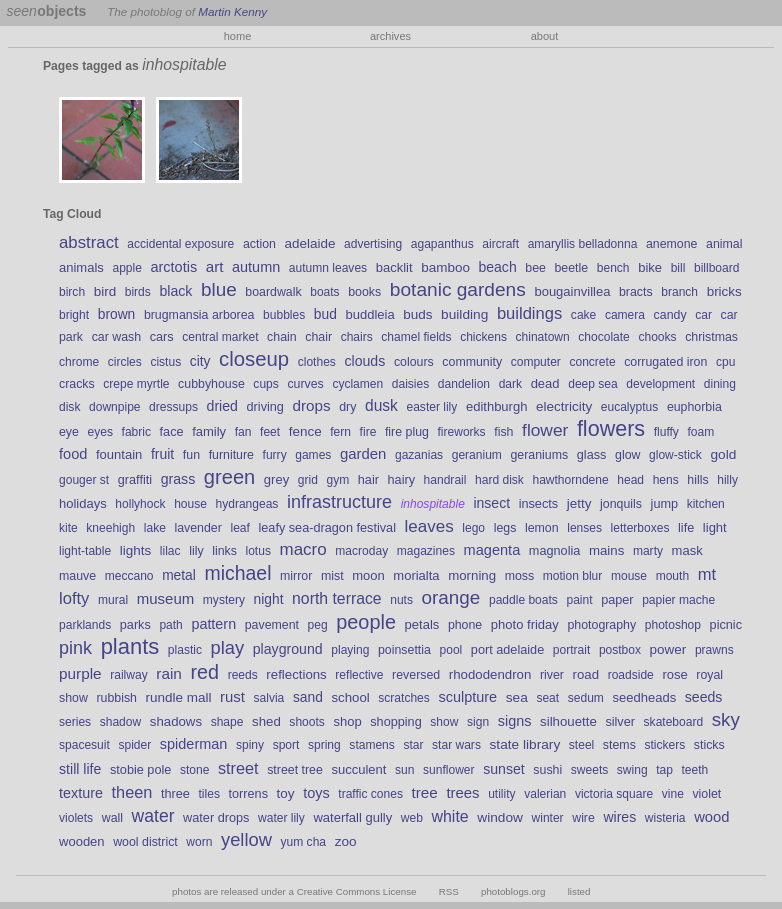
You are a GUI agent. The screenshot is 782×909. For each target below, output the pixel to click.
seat (547, 698)
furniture (231, 455)
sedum (586, 698)
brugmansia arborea (199, 315)
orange (451, 597)
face (172, 432)
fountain (119, 454)
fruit (162, 454)
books (364, 292)
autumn (256, 267)
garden (363, 454)
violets (76, 818)
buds (417, 314)
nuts (401, 600)
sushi (547, 770)
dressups (173, 407)
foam (700, 432)
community (472, 362)
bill (678, 268)
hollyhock (140, 504)
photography (601, 625)
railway (128, 675)
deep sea (593, 384)
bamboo (445, 267)
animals (81, 267)
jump (665, 504)
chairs (357, 337)
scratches (404, 698)
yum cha (303, 842)
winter (548, 818)
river (552, 675)
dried (222, 406)
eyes (100, 432)
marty (648, 551)
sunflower (449, 770)
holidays (83, 503)
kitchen (706, 504)
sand (308, 697)
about (545, 36)
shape (227, 722)
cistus (165, 362)
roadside (631, 675)
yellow (246, 839)
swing (632, 770)
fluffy (666, 432)
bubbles (284, 315)
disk (69, 407)
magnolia (555, 551)
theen (132, 792)
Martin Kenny (232, 11)
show (444, 722)
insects (539, 504)
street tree (295, 770)
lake (155, 528)
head (630, 480)
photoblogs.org (513, 891)
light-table (85, 551)
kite (68, 528)
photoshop (673, 625)
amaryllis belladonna (583, 244)
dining (720, 384)
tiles (209, 794)
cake (583, 315)
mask (687, 550)
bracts (636, 292)
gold (723, 454)
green (229, 477)
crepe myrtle (136, 384)
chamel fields (416, 337)
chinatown (543, 337)
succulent (358, 769)
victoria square (614, 794)
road (586, 674)
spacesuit (84, 745)
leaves (429, 526)
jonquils (621, 504)
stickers (664, 745)
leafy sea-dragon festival (327, 528)
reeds (243, 675)
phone (465, 625)
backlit (394, 267)
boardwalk (273, 292)
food (73, 454)
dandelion (464, 384)
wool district (145, 842)
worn (199, 842)
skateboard (674, 722)
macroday (361, 551)
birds (138, 292)
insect (491, 503)
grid (308, 480)
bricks (724, 291)
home (238, 36)
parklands (85, 625)
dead (545, 383)
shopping (396, 722)
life (686, 528)
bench (613, 268)
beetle (571, 268)
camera (625, 315)
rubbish (116, 698)
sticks (709, 745)
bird (105, 291)
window (500, 817)
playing (350, 650)
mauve (77, 576)
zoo (346, 841)
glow (627, 455)
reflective (359, 675)
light (715, 527)
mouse (629, 576)
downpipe (115, 407)
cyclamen (357, 384)
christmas (711, 337)
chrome (79, 362)
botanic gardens (458, 289)
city (200, 361)
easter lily (431, 407)
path (170, 625)
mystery (224, 600)
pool (451, 650)
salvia (269, 698)
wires (619, 817)
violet (706, 794)
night (269, 599)
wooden (82, 841)
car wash (116, 337)
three (175, 794)
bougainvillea (572, 291)
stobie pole (140, 770)
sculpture (467, 697)
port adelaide (507, 650)
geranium (477, 455)
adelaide (309, 243)
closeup (254, 359)
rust (232, 697)
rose (674, 674)
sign (478, 722)
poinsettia (404, 650)
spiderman (194, 744)
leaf (239, 528)
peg (318, 625)
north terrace (337, 598)
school (350, 697)
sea (517, 697)
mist (332, 576)
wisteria (665, 818)
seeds (704, 697)
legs (505, 528)
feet (270, 432)
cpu (725, 362)
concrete (592, 362)
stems (619, 745)
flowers (611, 429)
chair (318, 337)
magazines (426, 551)
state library (525, 744)
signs (515, 721)
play (228, 647)
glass (592, 455)
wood (711, 817)
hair (368, 480)
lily (196, 551)
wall (112, 818)
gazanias (419, 455)
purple (80, 673)
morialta (416, 575)
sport (286, 745)
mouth (672, 576)
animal (724, 244)
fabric (136, 432)
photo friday (525, 624)
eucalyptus (630, 407)
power (668, 649)
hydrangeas (247, 504)
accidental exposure (180, 244)
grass (178, 479)
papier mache (678, 600)
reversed (416, 675)
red (204, 672)
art (215, 266)
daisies (410, 384)
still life (80, 769)
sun (404, 770)
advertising (373, 244)
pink (75, 648)
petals (422, 624)
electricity (564, 406)
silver (620, 722)
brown (117, 314)
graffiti (135, 480)
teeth (695, 770)
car (703, 315)
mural (113, 600)
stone (194, 770)
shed (266, 721)
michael (237, 573)
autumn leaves (328, 268)
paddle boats (523, 600)
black (175, 291)
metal (179, 575)
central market (220, 337)
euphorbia (694, 407)
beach (497, 267)
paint (579, 600)
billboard (716, 268)
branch (679, 292)
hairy (402, 480)
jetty (579, 503)
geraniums (540, 455)
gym (337, 480)
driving (265, 407)
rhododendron (490, 674)
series (75, 722)
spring (324, 745)
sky (726, 719)
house (190, 504)
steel (581, 745)
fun (191, 455)
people (366, 622)
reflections (296, 674)
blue (219, 289)
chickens (483, 337)
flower (545, 430)
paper (617, 600)
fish (503, 432)
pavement (272, 625)
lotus (257, 551)
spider (134, 745)
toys (316, 793)
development (660, 384)
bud (325, 314)
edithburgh (497, 406)
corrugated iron (665, 362)
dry (347, 407)
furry (275, 455)
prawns (714, 650)
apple (126, 268)
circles (125, 362)
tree (425, 792)
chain (282, 337)
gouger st (84, 480)
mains (606, 550)
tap (664, 770)
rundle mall (179, 697)
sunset (504, 769)
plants (130, 646)
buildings (529, 313)
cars (162, 337)
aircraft (500, 244)
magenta (492, 550)
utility (501, 794)
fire (368, 432)
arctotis (174, 267)
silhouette (568, 721)
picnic (726, 625)
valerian (545, 794)
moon (368, 575)
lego (473, 528)
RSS (449, 891)
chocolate (604, 337)
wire (583, 818)
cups (265, 384)
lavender (197, 528)
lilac (170, 551)
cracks (77, 384)
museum (166, 598)
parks (135, 625)
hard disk (499, 480)
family (209, 431)
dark (510, 384)
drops (312, 405)
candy (670, 315)
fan (243, 432)
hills (697, 480)
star (413, 745)
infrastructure (339, 502)
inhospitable (433, 504)
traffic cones (370, 794)
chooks (657, 337)
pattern (213, 624)
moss (520, 576)
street (238, 768)
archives (390, 36)
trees (462, 793)
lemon (542, 528)
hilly (727, 480)
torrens (249, 794)
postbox (620, 650)
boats (324, 292)
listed (579, 891)
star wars (456, 745)
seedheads (644, 697)
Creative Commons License (357, 891)
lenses (584, 528)
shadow (120, 722)
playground (288, 649)
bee (535, 268)
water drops (216, 818)
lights (135, 550)
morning (472, 575)
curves (305, 384)
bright (74, 315)
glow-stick (675, 455)
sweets (589, 770)
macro (303, 549)
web (412, 818)
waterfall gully (352, 817)
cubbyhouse (211, 384)
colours (414, 362)
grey (276, 479)
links (224, 551)
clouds (364, 361)
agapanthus (442, 244)
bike (650, 267)
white (450, 816)
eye (69, 432)
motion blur (573, 576)
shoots (306, 722)
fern (340, 432)
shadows (176, 721)
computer (536, 362)
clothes (317, 362)
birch (72, 292)
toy (286, 793)
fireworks (462, 432)
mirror (296, 576)
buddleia (369, 314)
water (153, 816)
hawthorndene (570, 480)
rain (169, 673)
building (464, 314)
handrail (445, 480)
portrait (571, 650)
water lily (281, 818)
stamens (371, 745)
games (313, 455)
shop (347, 721)
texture (81, 793)
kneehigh (110, 528)
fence (305, 431)
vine (673, 794)
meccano (129, 576)
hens (666, 480)
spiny (250, 745)
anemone (672, 244)
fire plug (407, 432)
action (259, 244)
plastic (185, 650)
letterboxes (640, 528)
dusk (381, 405)
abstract (89, 242)
